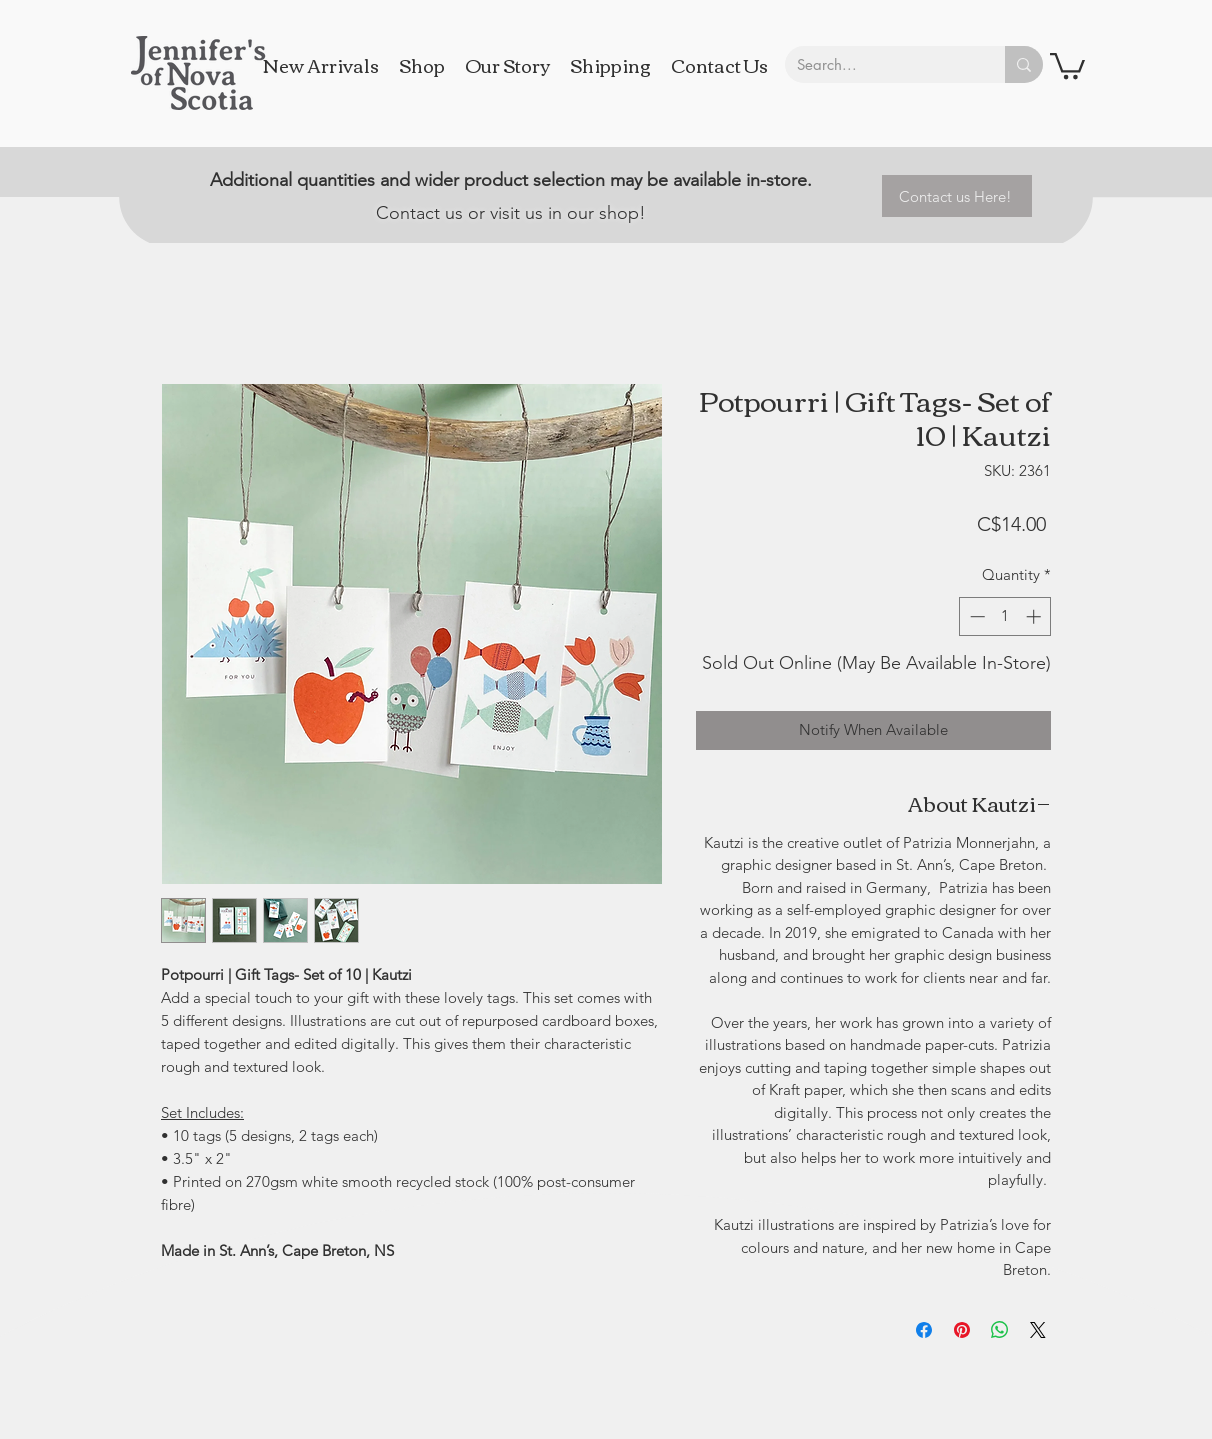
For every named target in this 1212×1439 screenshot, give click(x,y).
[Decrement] (975, 616)
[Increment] (1035, 616)
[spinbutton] (1005, 616)
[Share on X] (1038, 1330)
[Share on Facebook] (924, 1330)
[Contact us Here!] (957, 196)
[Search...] (880, 64)
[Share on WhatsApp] (1000, 1330)
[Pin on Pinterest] (962, 1330)
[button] (1067, 64)
